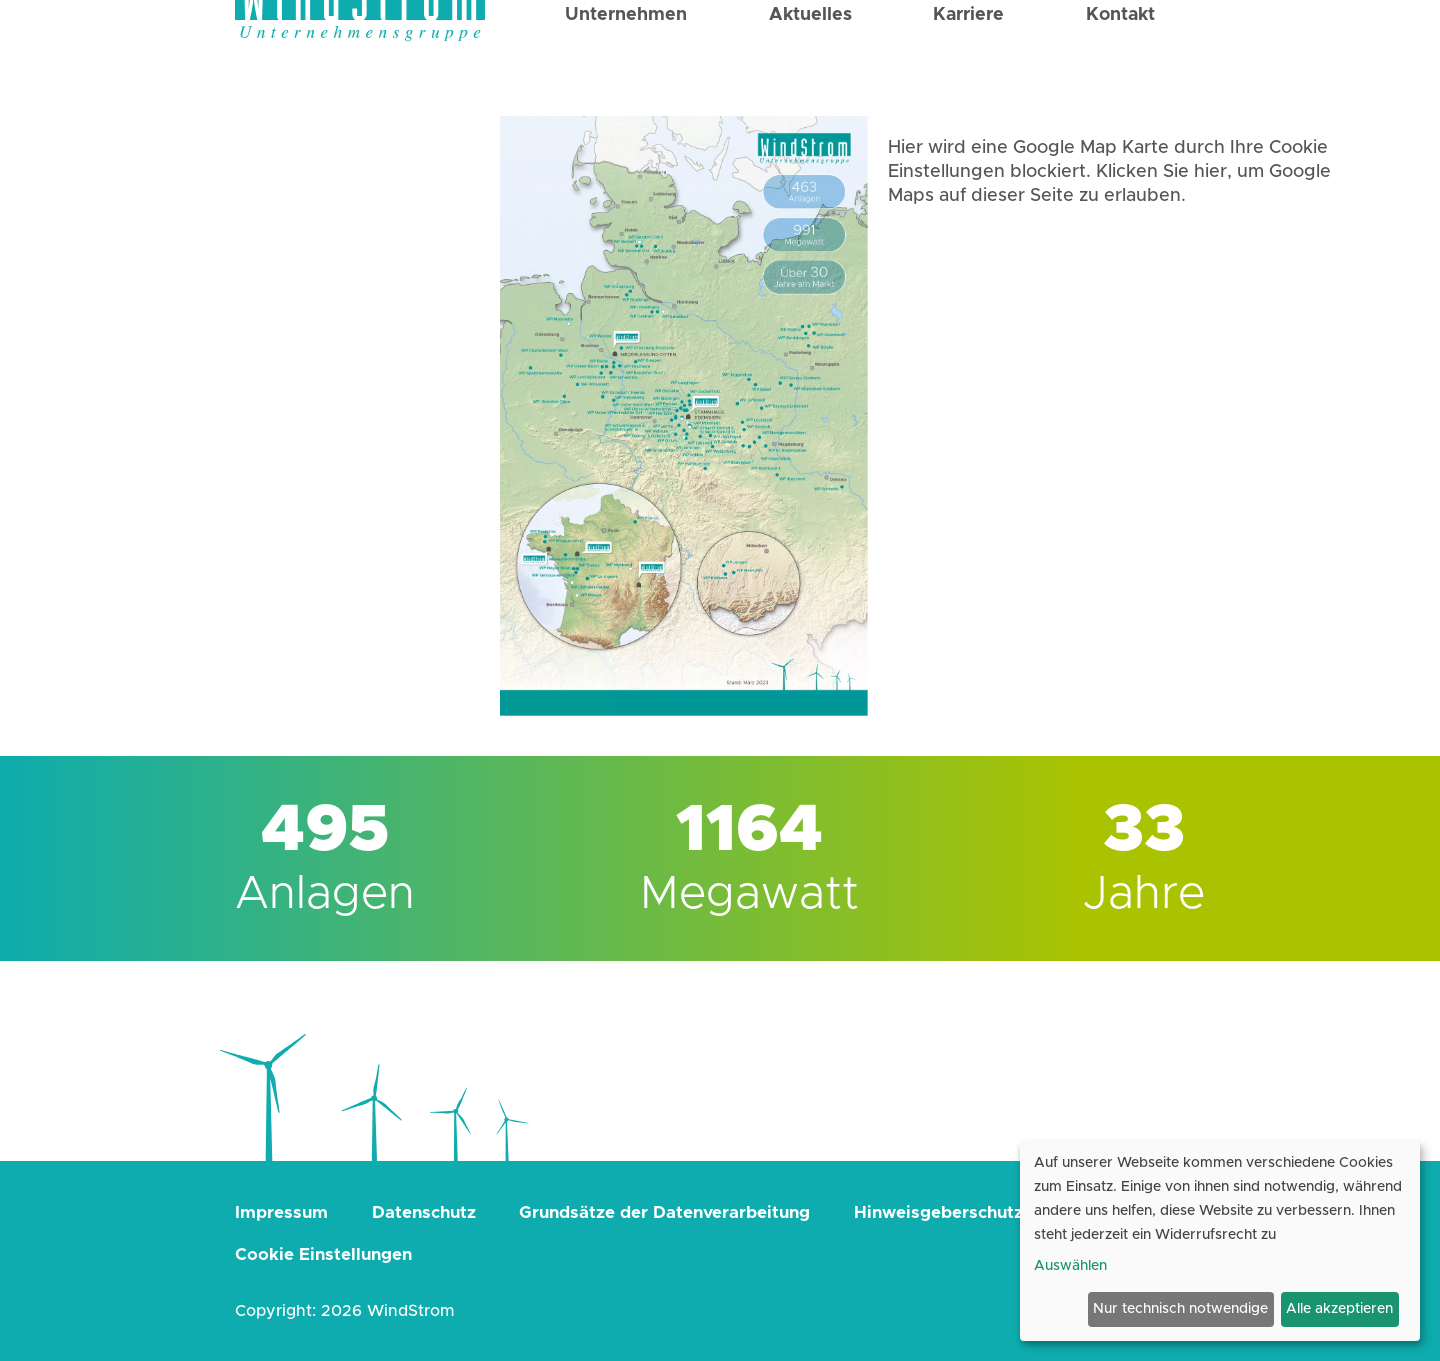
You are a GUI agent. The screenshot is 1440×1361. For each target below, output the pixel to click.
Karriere (968, 72)
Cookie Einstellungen (323, 1254)
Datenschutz (424, 1212)
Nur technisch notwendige (1180, 1309)
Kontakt (1120, 72)
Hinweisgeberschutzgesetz (966, 1212)
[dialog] (1220, 1241)
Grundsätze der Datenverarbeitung (664, 1212)
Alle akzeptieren (1339, 1309)
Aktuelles (810, 72)
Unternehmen (626, 72)
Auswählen (1070, 1266)
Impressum (281, 1212)
